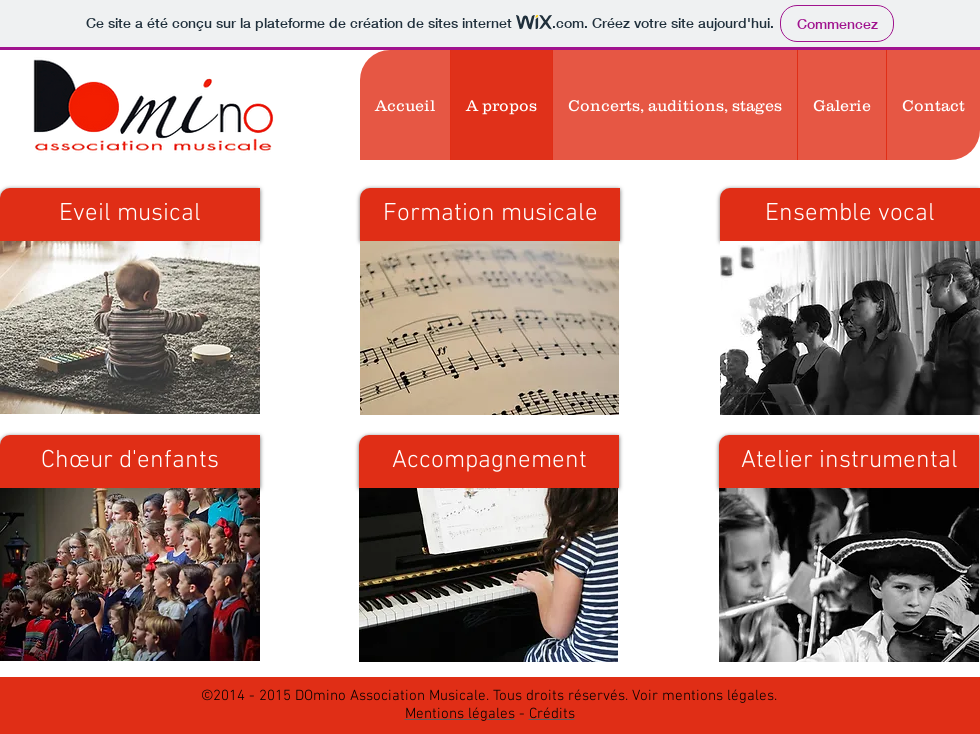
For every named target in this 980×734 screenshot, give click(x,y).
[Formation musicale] (490, 214)
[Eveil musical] (130, 214)
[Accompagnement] (489, 461)
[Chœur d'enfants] (130, 461)
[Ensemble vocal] (850, 214)
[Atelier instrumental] (849, 461)
